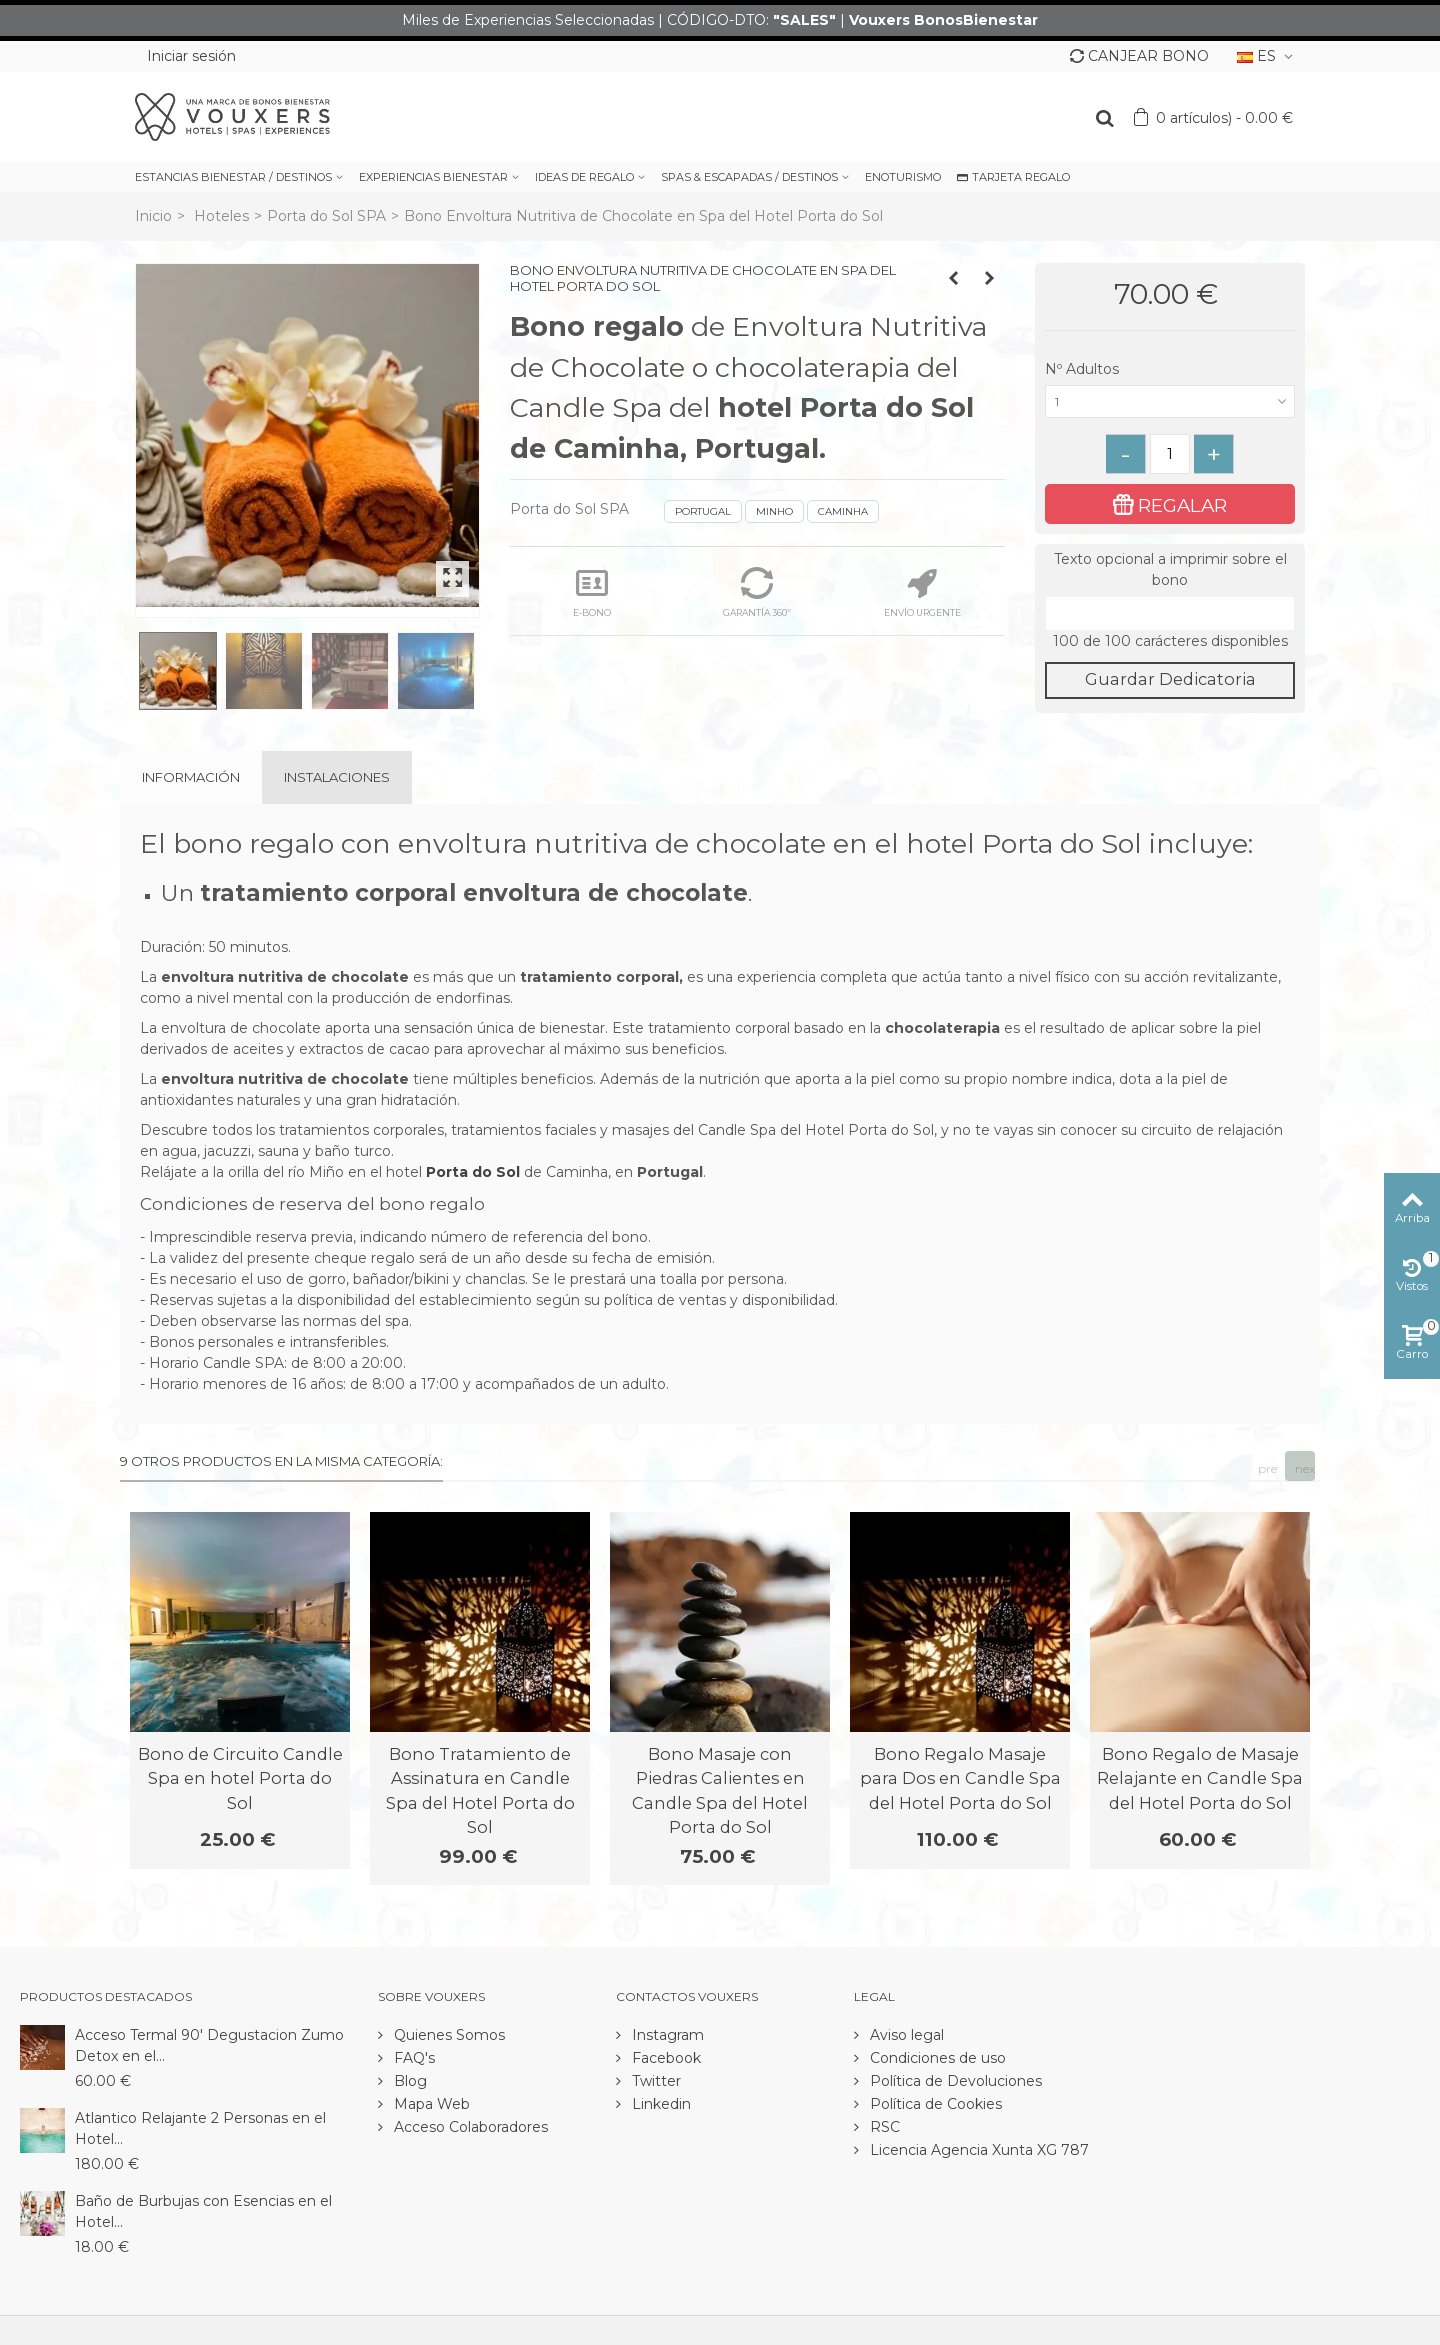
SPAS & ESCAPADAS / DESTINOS (749, 177)
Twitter (654, 2081)
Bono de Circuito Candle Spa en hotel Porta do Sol (240, 1778)
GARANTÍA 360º (757, 592)
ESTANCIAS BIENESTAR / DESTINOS (233, 177)
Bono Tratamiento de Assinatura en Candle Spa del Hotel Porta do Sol (480, 1790)
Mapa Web (430, 2104)
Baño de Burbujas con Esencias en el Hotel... (203, 2211)
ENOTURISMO (903, 177)
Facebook (664, 2058)
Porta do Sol (473, 1172)
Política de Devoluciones (954, 2081)
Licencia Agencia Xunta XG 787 (977, 2150)
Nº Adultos (1084, 369)
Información (191, 777)
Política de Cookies (934, 2104)
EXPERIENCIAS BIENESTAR (433, 177)
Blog (408, 2081)
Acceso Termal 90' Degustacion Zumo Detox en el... (209, 2045)
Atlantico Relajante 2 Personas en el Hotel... (200, 2128)
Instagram (666, 2035)
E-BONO (592, 592)
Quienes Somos (447, 2035)
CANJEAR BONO (1139, 56)
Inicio (153, 216)
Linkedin (659, 2104)
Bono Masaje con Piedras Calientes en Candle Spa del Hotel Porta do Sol (720, 1790)
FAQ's (412, 2058)
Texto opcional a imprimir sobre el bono (1170, 569)
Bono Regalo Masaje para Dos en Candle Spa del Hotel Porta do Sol (960, 1778)
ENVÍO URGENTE (922, 592)
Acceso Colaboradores (469, 2127)
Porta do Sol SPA (326, 216)
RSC (883, 2127)
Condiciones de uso (936, 2058)
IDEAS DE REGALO (584, 177)
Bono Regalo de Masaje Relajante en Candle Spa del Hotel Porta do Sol (1200, 1778)
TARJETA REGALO (1013, 177)
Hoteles (221, 216)
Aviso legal (905, 2035)
